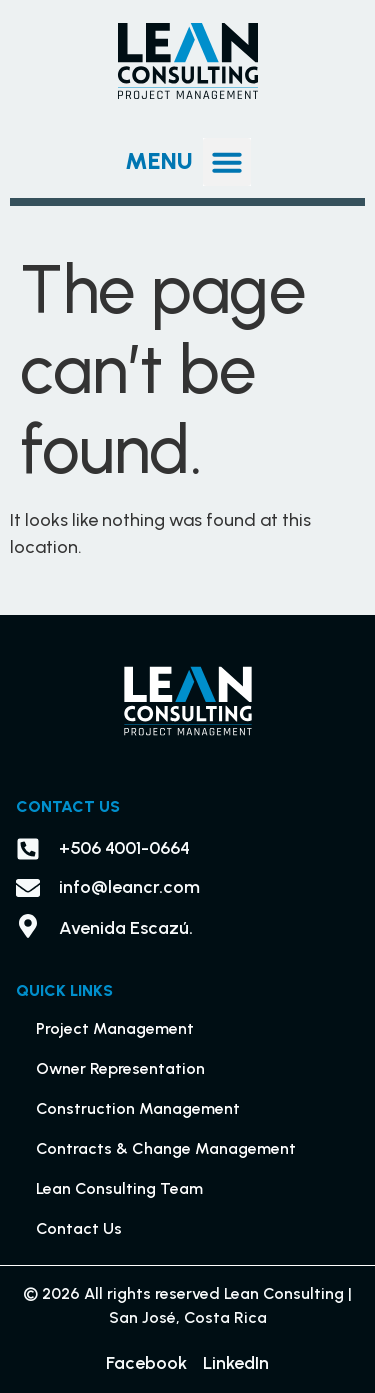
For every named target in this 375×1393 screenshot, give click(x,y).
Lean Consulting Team (119, 1188)
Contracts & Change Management (166, 1148)
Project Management (115, 1028)
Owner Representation (120, 1068)
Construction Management (138, 1108)
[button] (227, 162)
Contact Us (79, 1228)
